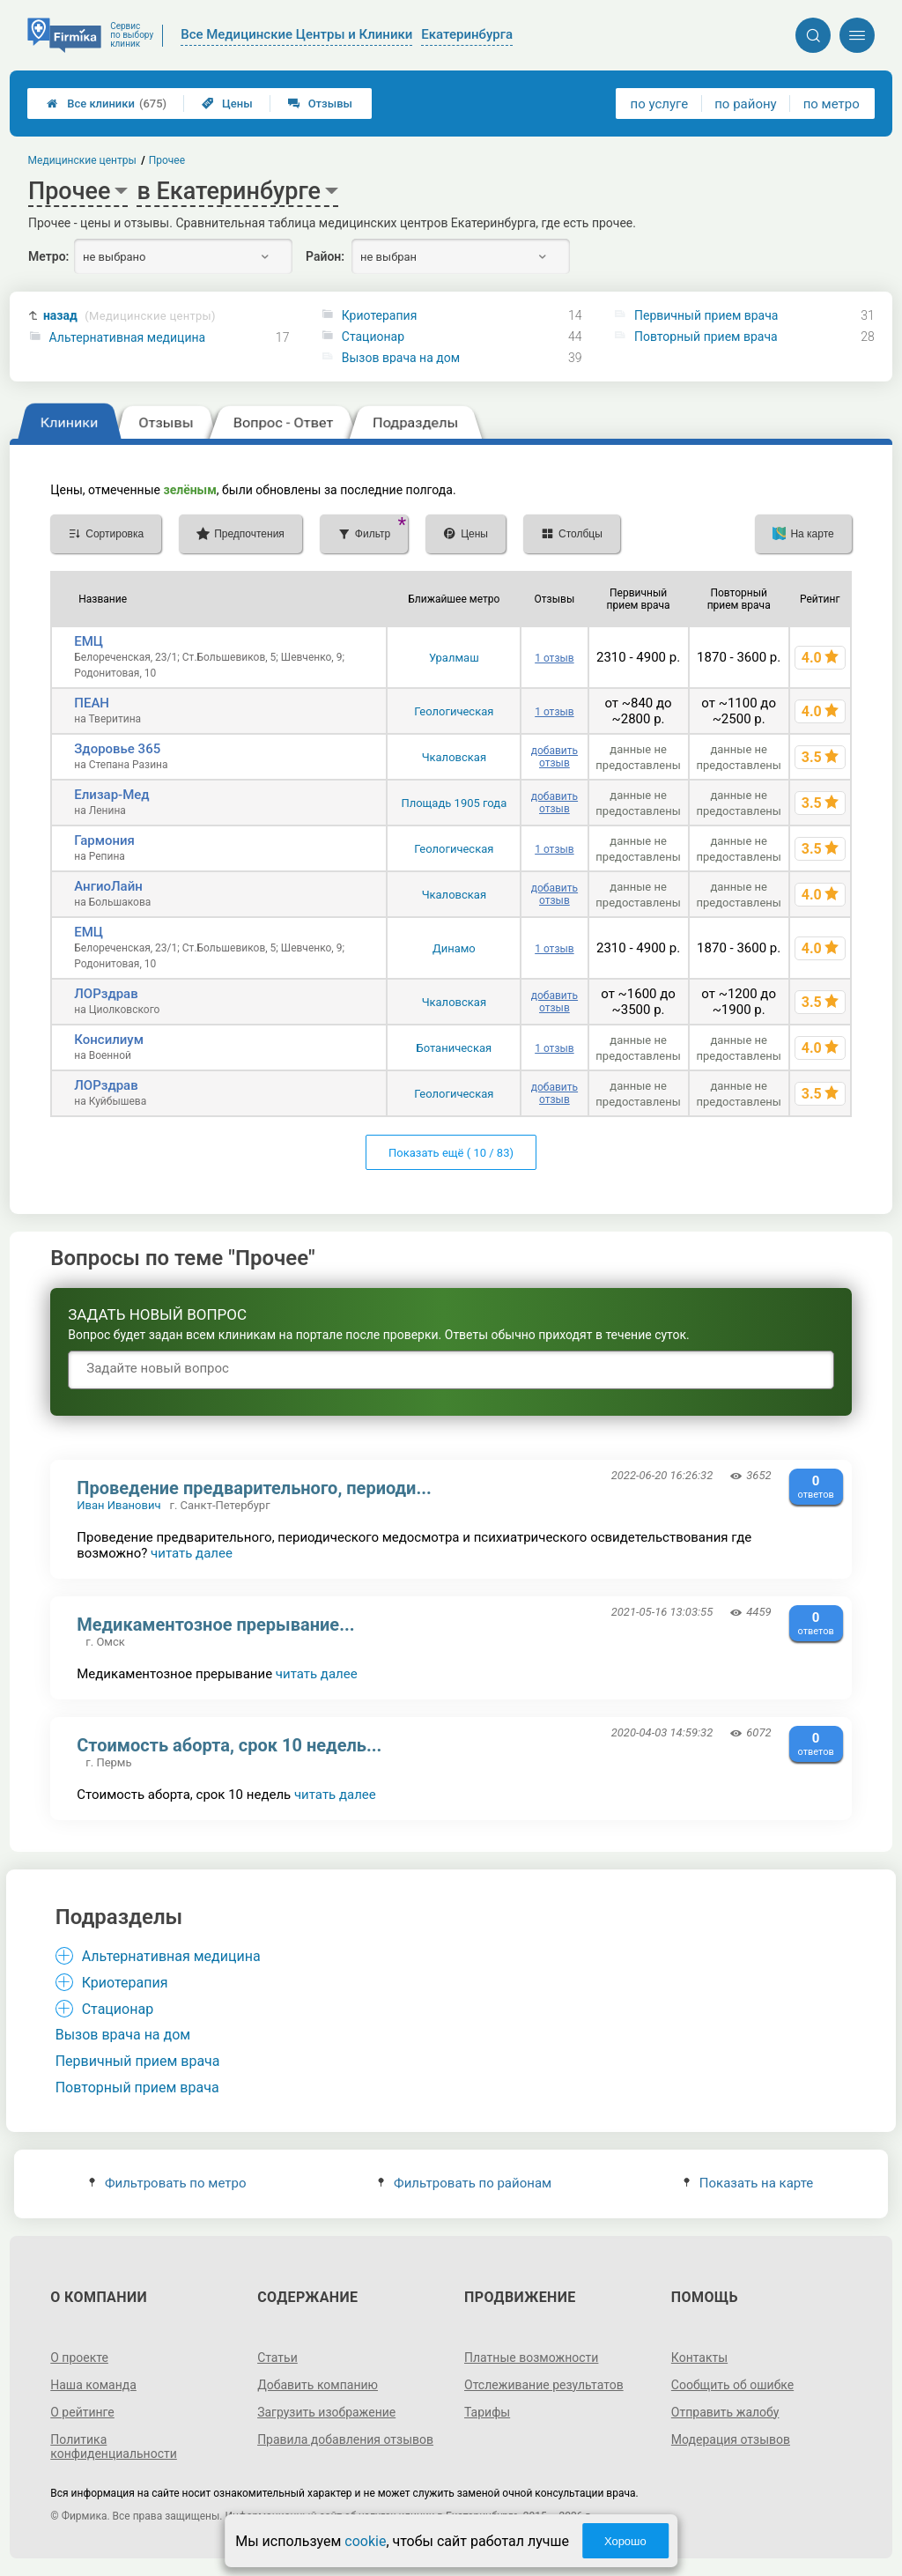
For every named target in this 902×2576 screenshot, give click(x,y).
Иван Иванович (118, 1505)
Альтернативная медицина (127, 337)
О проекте (79, 2357)
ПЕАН (91, 703)
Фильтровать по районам (464, 2183)
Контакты (699, 2357)
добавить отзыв (554, 756)
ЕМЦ (88, 641)
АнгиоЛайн (108, 886)
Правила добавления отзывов (345, 2439)
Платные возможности (531, 2357)
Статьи (277, 2357)
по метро (831, 104)
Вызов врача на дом (401, 358)
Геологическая (453, 711)
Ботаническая (454, 1048)
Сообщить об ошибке (732, 2385)
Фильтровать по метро (168, 2183)
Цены (227, 103)
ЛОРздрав (105, 994)
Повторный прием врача (706, 336)
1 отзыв (554, 658)
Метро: (48, 256)
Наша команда (93, 2385)
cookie (365, 2541)
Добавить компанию (317, 2385)
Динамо (454, 948)
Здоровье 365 (117, 749)
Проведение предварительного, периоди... (254, 1488)
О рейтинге (82, 2412)
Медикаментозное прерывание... (215, 1624)
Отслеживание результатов (544, 2385)
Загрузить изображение (326, 2412)
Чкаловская (454, 757)
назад (129, 315)
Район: (325, 256)
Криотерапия (380, 315)
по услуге (660, 104)
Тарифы (487, 2412)
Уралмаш (454, 657)
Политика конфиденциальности (113, 2446)
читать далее (192, 1553)
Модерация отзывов (730, 2439)
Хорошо (625, 2541)
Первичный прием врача (706, 315)
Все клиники (106, 103)
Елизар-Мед (111, 795)
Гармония (104, 840)
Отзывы (320, 103)
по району (745, 104)
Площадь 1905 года (453, 803)
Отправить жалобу (725, 2412)
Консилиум (109, 1039)
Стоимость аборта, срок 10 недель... (229, 1745)
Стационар (373, 336)
